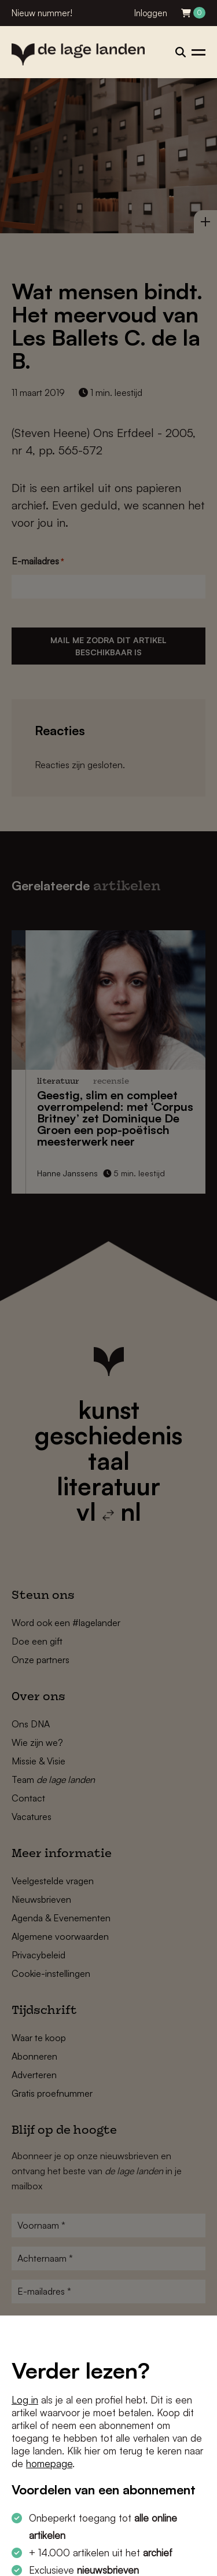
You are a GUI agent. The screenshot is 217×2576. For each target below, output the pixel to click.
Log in (25, 2400)
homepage (49, 2463)
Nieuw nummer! (42, 13)
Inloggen (150, 13)
